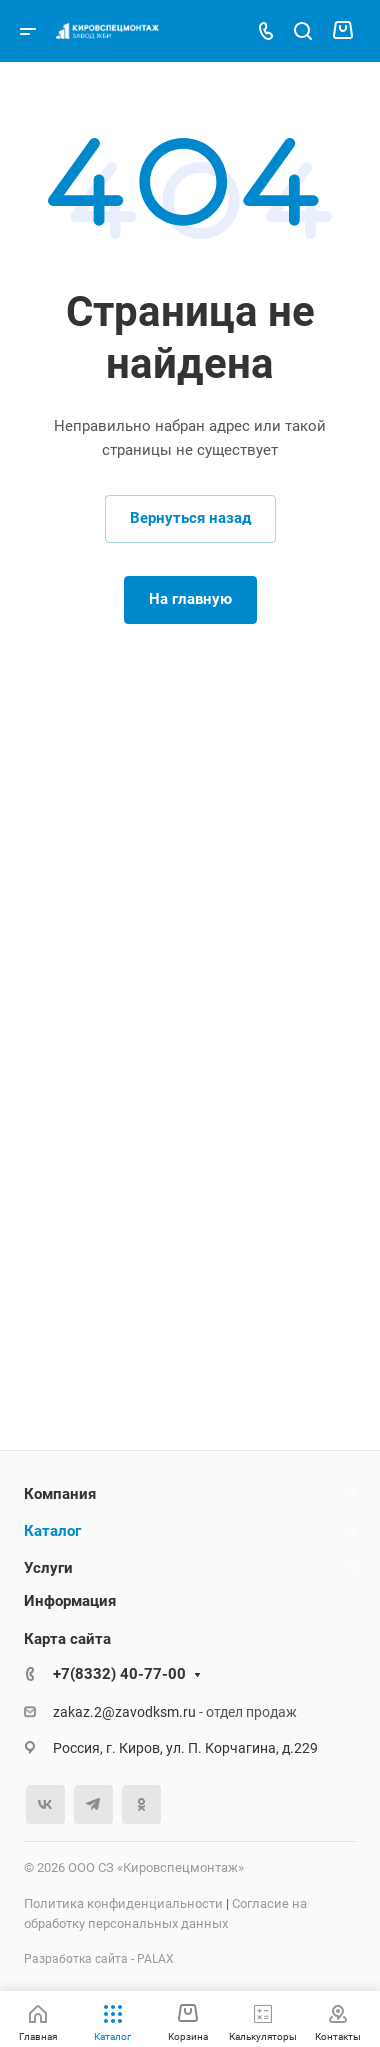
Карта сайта (67, 1639)
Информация (70, 1601)
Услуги (48, 1568)
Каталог (52, 1531)
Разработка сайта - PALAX (99, 1959)
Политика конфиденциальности (123, 1903)
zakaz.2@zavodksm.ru (124, 1712)
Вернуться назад (190, 518)
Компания (60, 1494)
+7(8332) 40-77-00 (119, 1674)
